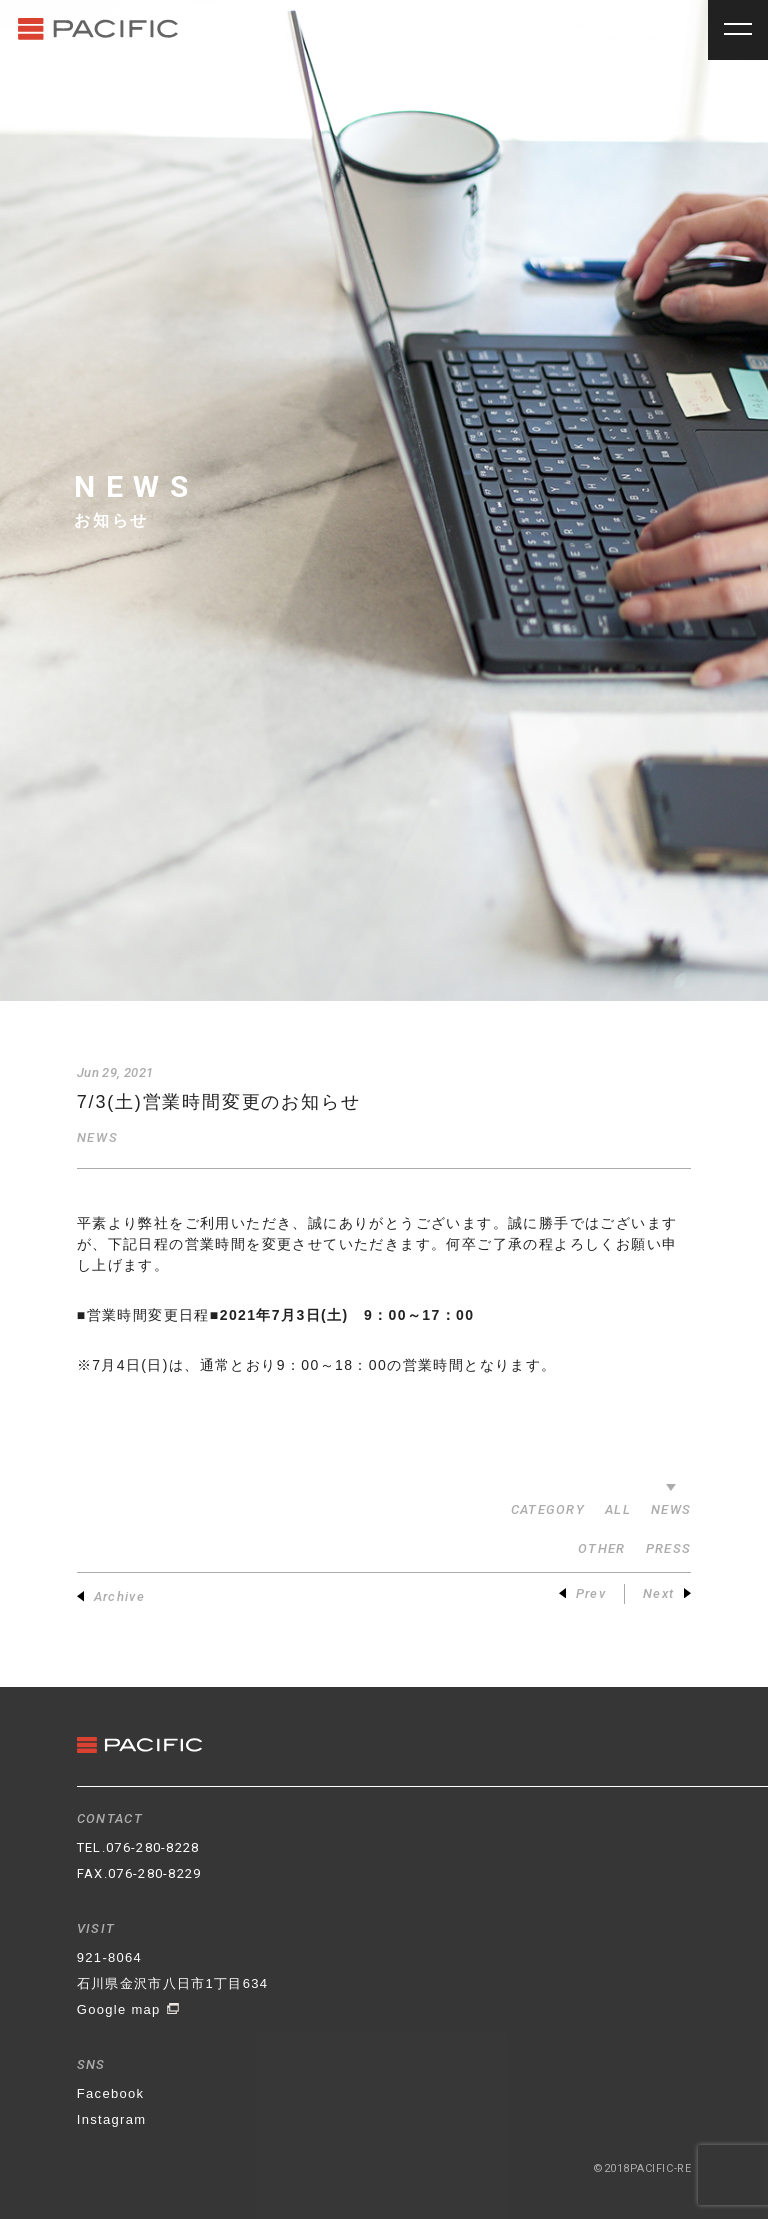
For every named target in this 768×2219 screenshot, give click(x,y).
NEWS (97, 1137)
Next (667, 1593)
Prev (582, 1593)
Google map (128, 2009)
